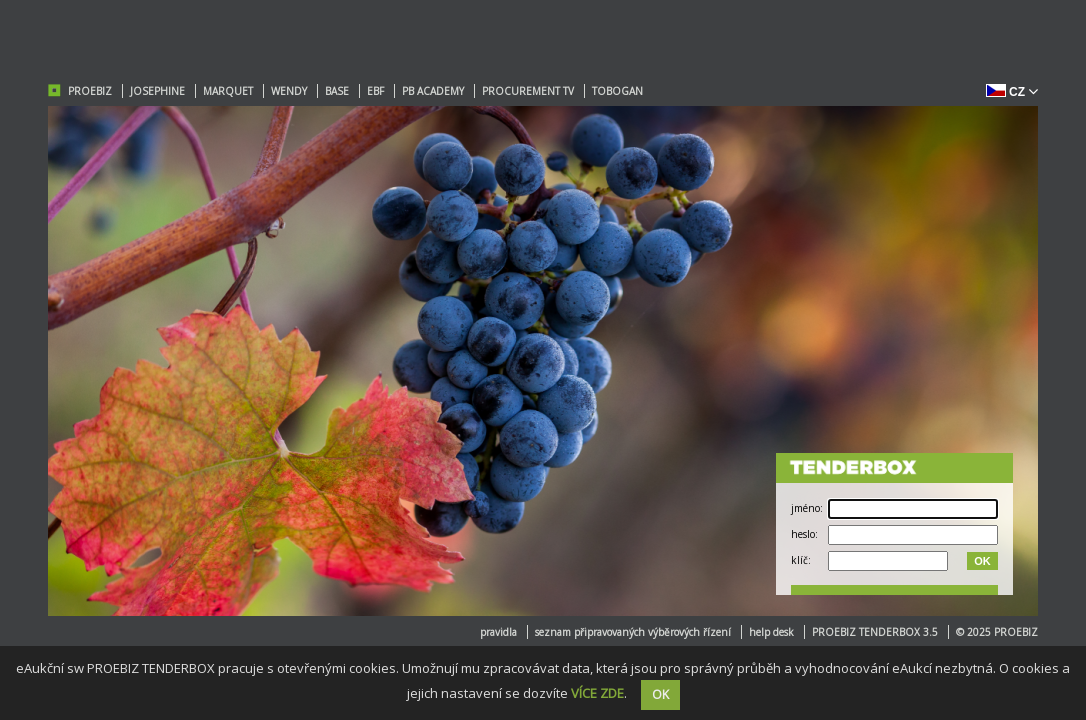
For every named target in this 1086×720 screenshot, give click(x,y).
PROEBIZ (90, 91)
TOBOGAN (617, 91)
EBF (375, 91)
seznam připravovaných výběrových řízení (633, 632)
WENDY (289, 91)
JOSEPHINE (157, 91)
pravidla (498, 632)
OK (982, 561)
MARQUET (228, 91)
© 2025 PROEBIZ (997, 632)
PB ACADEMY (433, 91)
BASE (337, 91)
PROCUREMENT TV (528, 91)
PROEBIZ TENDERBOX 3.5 (875, 632)
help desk (771, 632)
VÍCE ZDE (597, 693)
